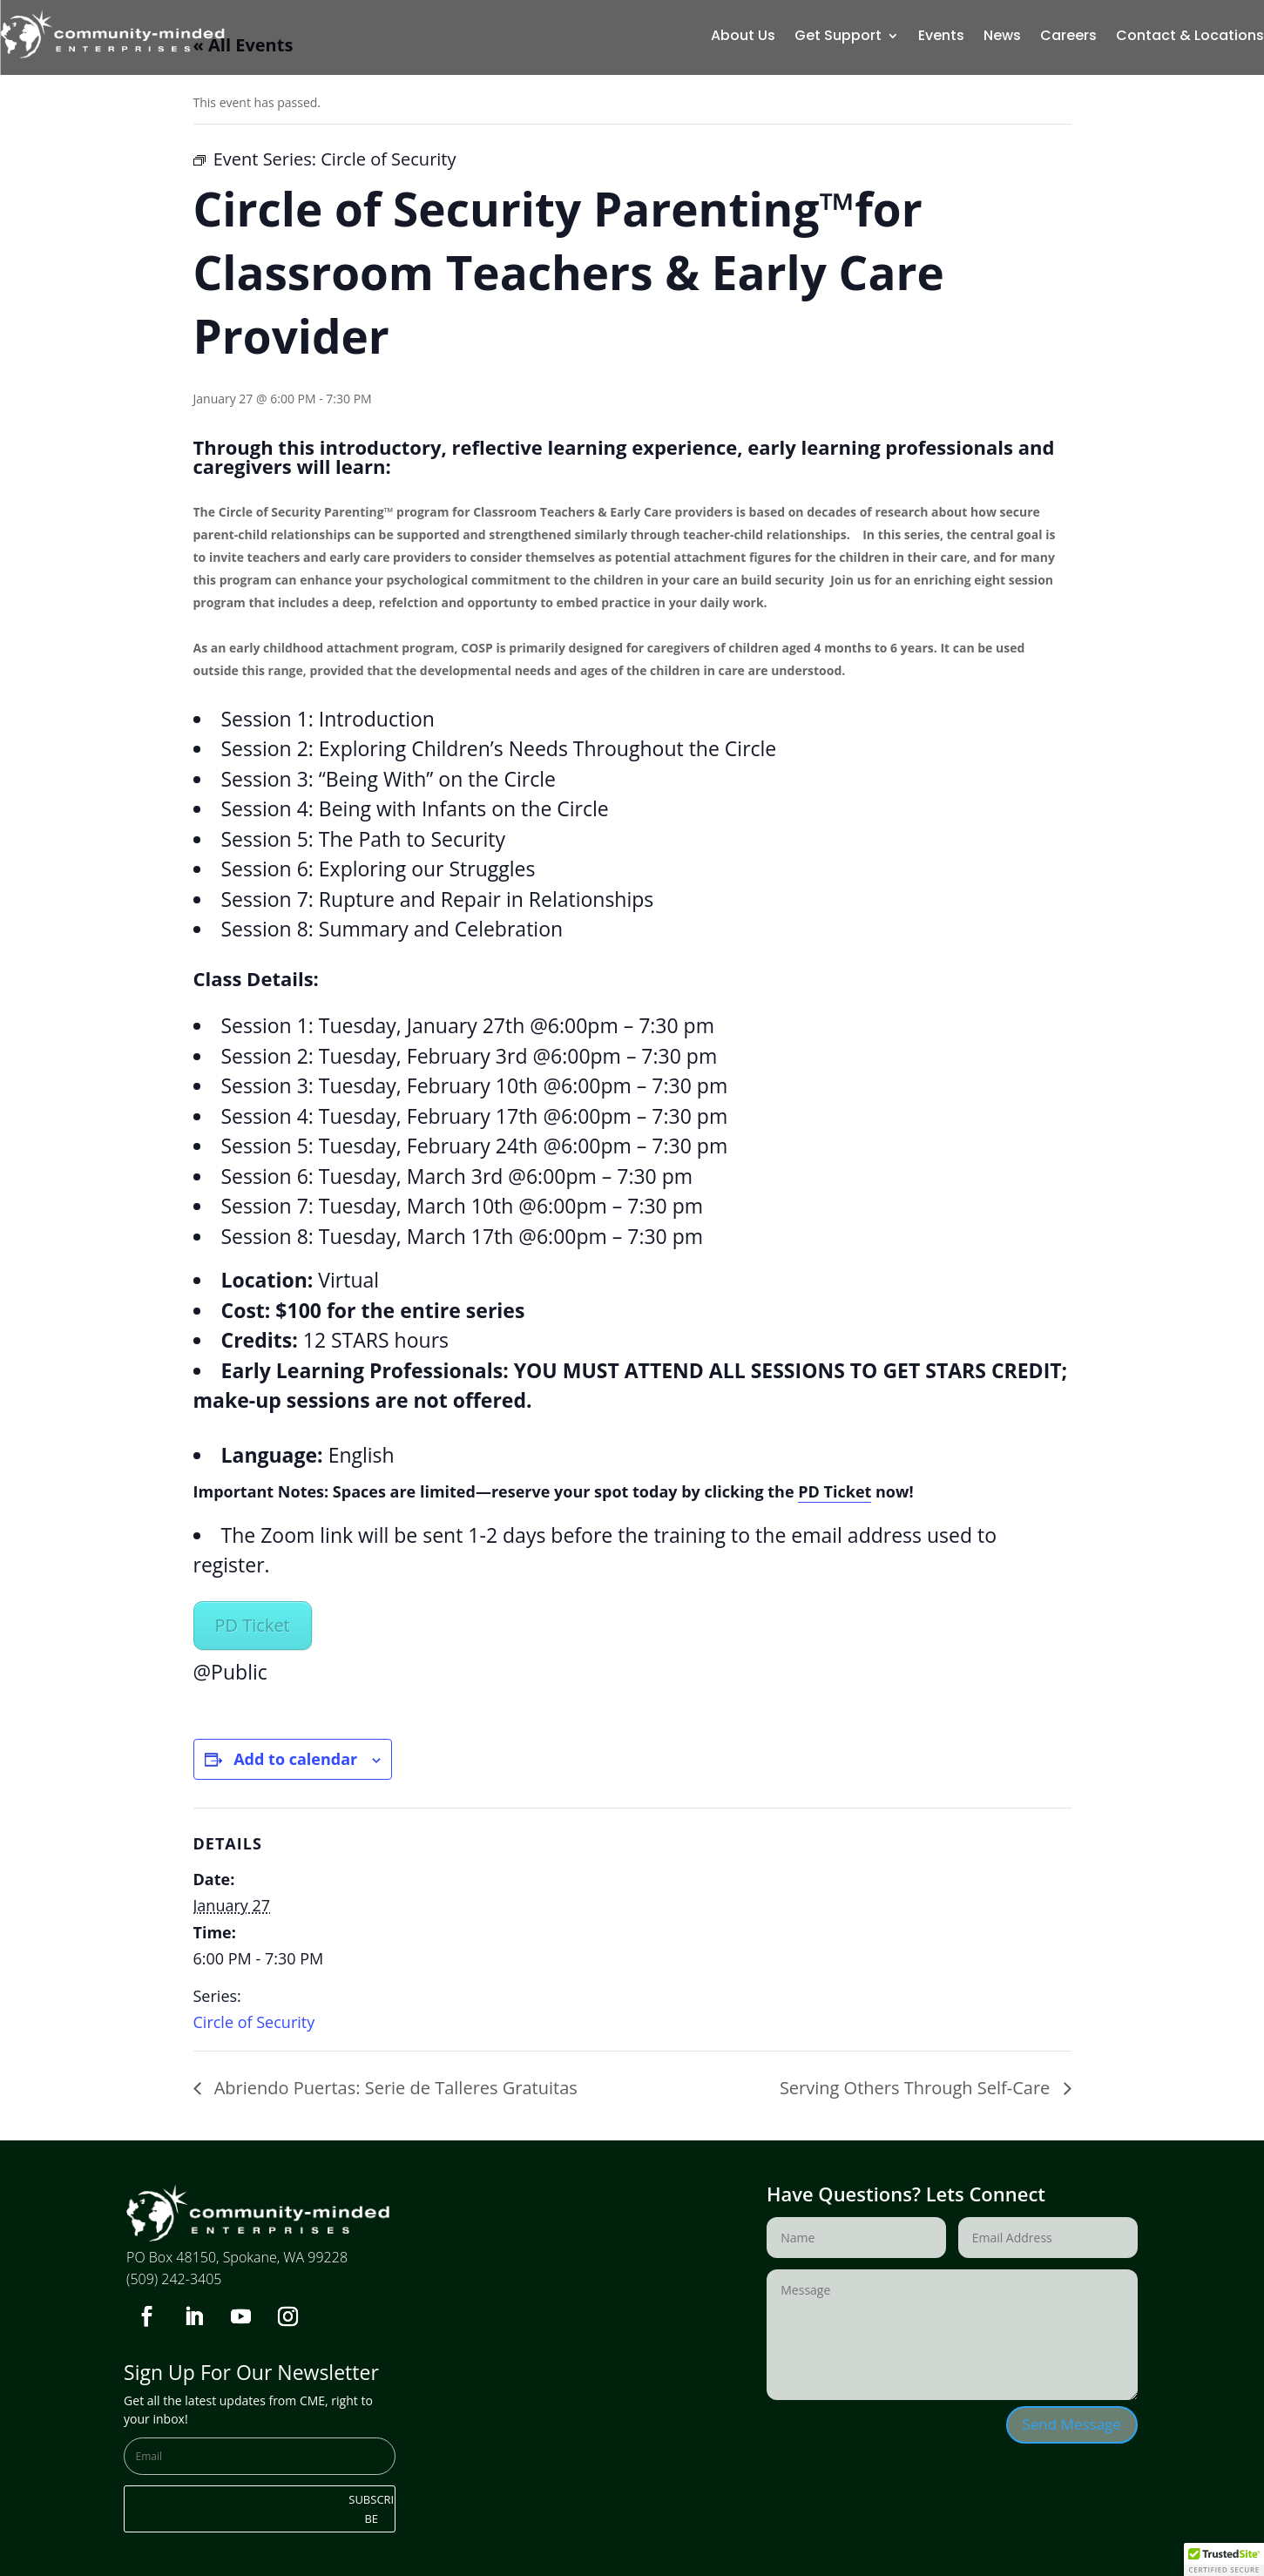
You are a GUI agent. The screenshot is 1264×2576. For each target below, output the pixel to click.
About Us (743, 37)
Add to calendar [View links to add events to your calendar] (295, 1758)
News (1002, 37)
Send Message (1072, 2424)
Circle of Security (254, 2021)
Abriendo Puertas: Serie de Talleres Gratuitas (394, 2087)
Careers (1068, 37)
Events (941, 37)
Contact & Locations (1190, 37)
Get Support (838, 37)
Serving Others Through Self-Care (917, 2087)
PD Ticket (834, 1491)
